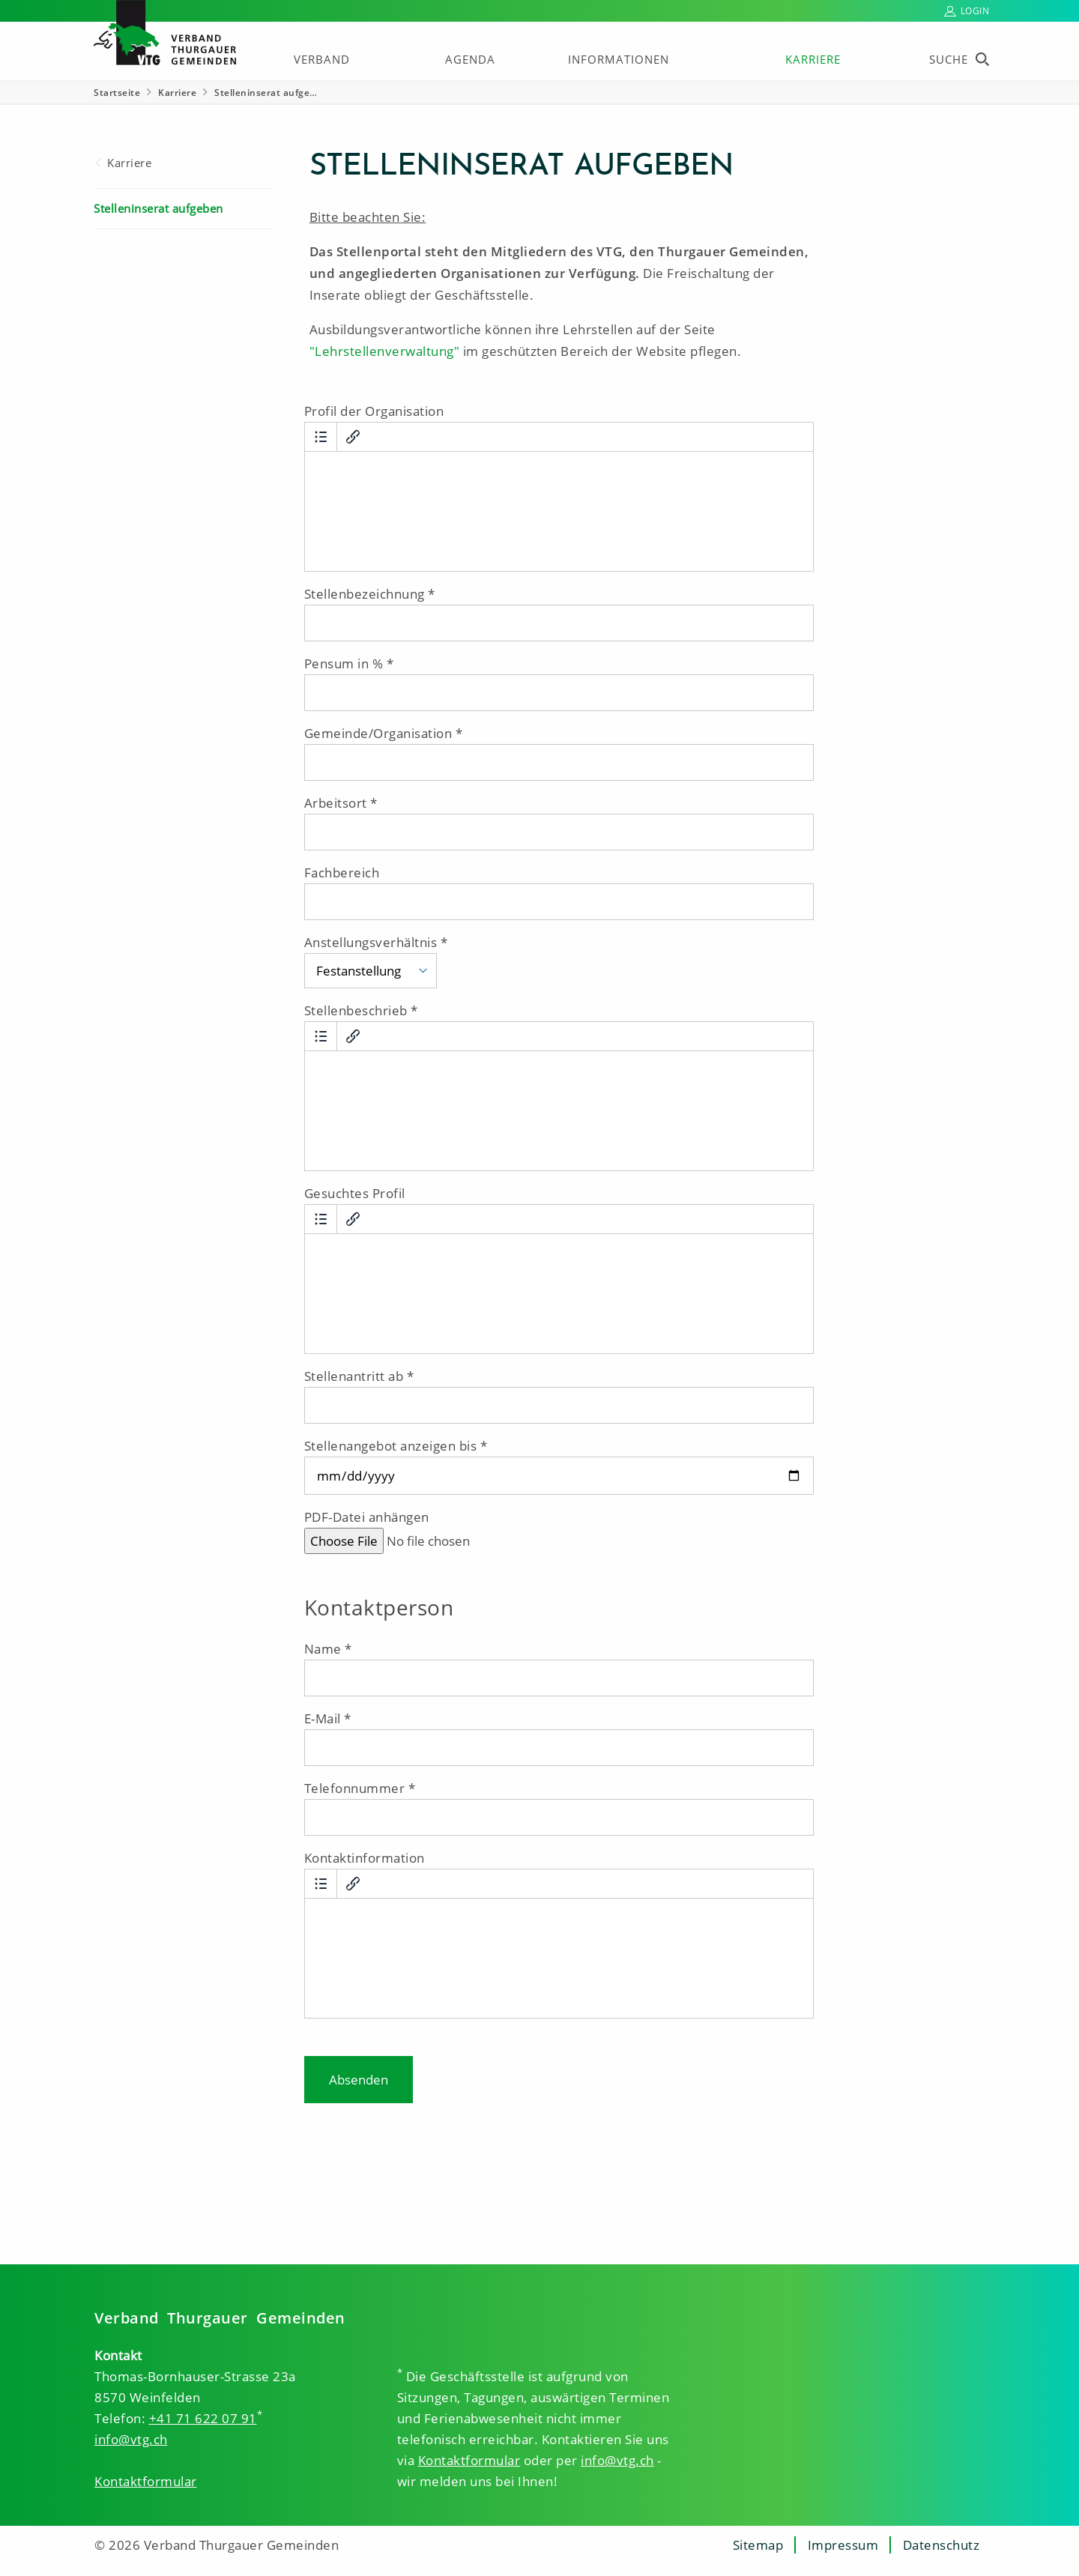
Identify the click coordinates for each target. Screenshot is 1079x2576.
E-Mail (322, 1718)
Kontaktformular (145, 2481)
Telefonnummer (354, 1788)
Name (323, 1648)
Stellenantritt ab (354, 1376)
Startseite (117, 92)
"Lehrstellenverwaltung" (384, 351)
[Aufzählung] (320, 437)
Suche (948, 59)
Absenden (358, 2079)
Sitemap (758, 2545)
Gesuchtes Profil (354, 1193)
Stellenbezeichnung (364, 593)
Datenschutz (941, 2545)
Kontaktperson (379, 1608)
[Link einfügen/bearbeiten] (353, 437)
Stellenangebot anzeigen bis (390, 1445)
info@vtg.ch (131, 2439)
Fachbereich (342, 872)
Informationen (618, 59)
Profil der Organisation (374, 411)
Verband (322, 59)
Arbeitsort (335, 802)
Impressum (843, 2545)
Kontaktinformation (364, 1857)
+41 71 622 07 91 (203, 2418)
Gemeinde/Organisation (378, 733)
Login (975, 10)
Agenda (470, 59)
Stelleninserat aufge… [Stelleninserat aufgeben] (266, 92)
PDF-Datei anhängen (366, 1517)
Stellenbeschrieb (356, 1010)
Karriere (813, 59)
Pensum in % (344, 663)
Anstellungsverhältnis (371, 942)
